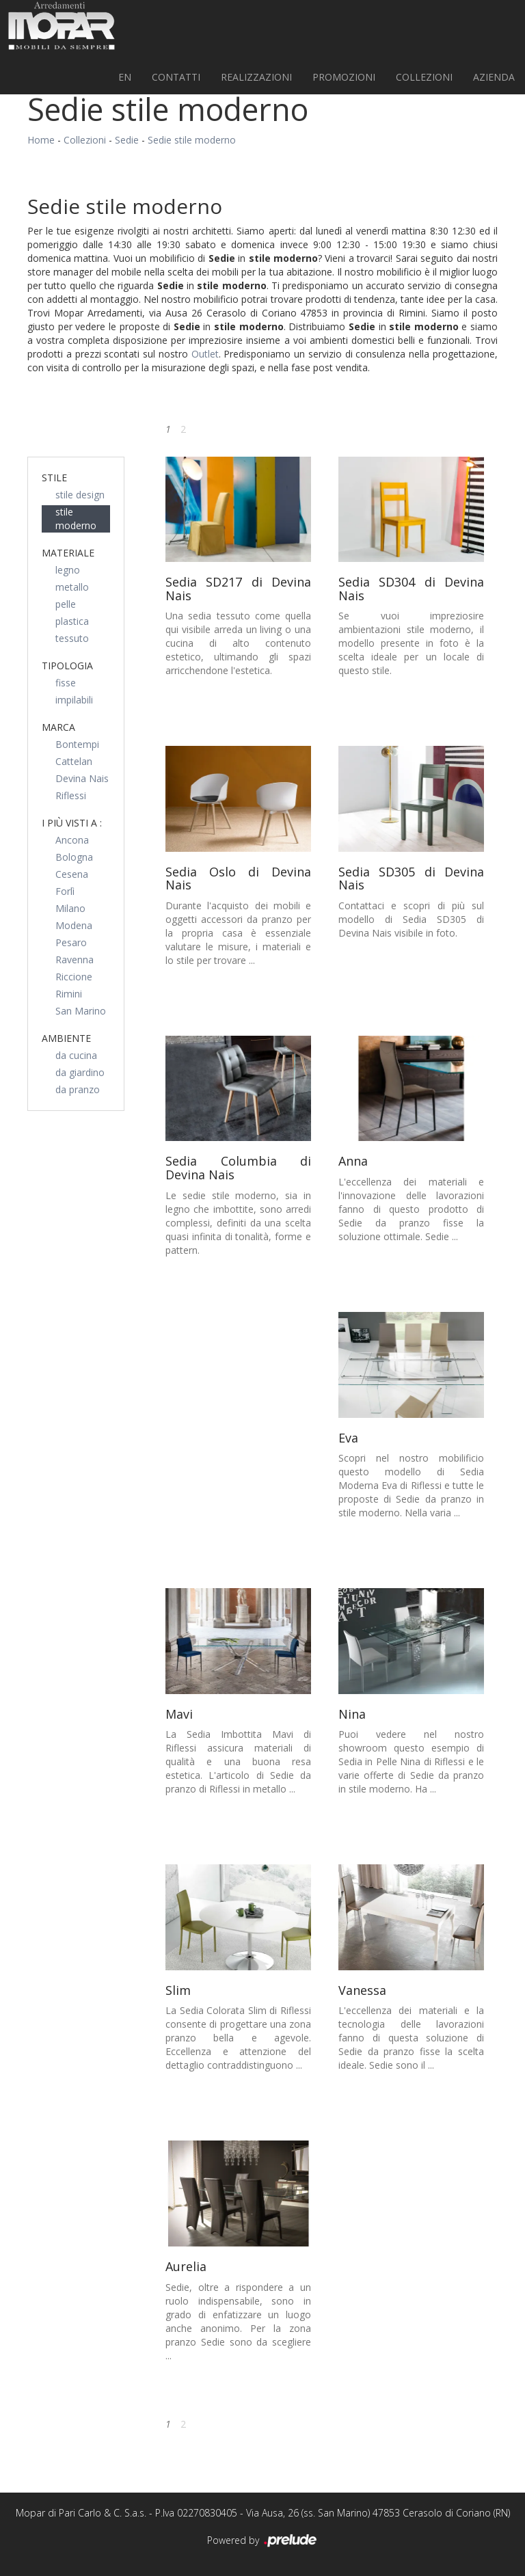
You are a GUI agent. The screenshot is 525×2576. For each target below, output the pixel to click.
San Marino (80, 1010)
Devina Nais (82, 778)
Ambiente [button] (66, 1038)
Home (41, 139)
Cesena (71, 874)
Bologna (74, 856)
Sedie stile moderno (192, 139)
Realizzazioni (256, 76)
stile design (80, 494)
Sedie (127, 139)
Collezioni (424, 76)
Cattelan (73, 761)
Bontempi (77, 744)
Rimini (68, 993)
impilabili (74, 699)
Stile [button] (54, 477)
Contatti (176, 76)
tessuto (72, 638)
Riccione (73, 976)
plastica (72, 621)
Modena (73, 925)
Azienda (494, 76)
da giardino (80, 1072)
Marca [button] (58, 727)
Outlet (205, 353)
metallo (72, 586)
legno (67, 569)
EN (124, 76)
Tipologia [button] (67, 665)
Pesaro (71, 942)
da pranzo (77, 1089)
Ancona (72, 839)
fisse (65, 682)
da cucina (76, 1055)
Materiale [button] (68, 552)
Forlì (65, 891)
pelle (65, 604)
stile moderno (75, 518)
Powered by (263, 2541)
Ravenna (74, 959)
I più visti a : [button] (72, 822)
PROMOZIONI (343, 76)
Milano (70, 908)
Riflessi (70, 795)
